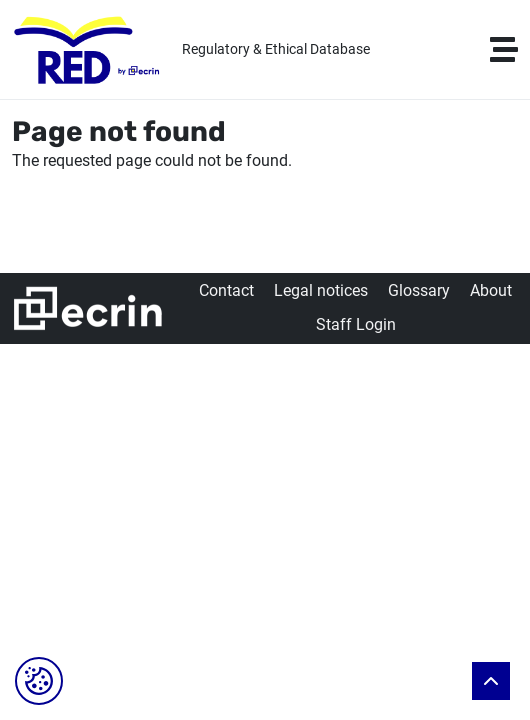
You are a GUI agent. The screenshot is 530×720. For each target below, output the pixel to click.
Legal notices (321, 290)
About (491, 290)
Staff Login (356, 324)
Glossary (419, 290)
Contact (226, 290)
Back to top (491, 681)
